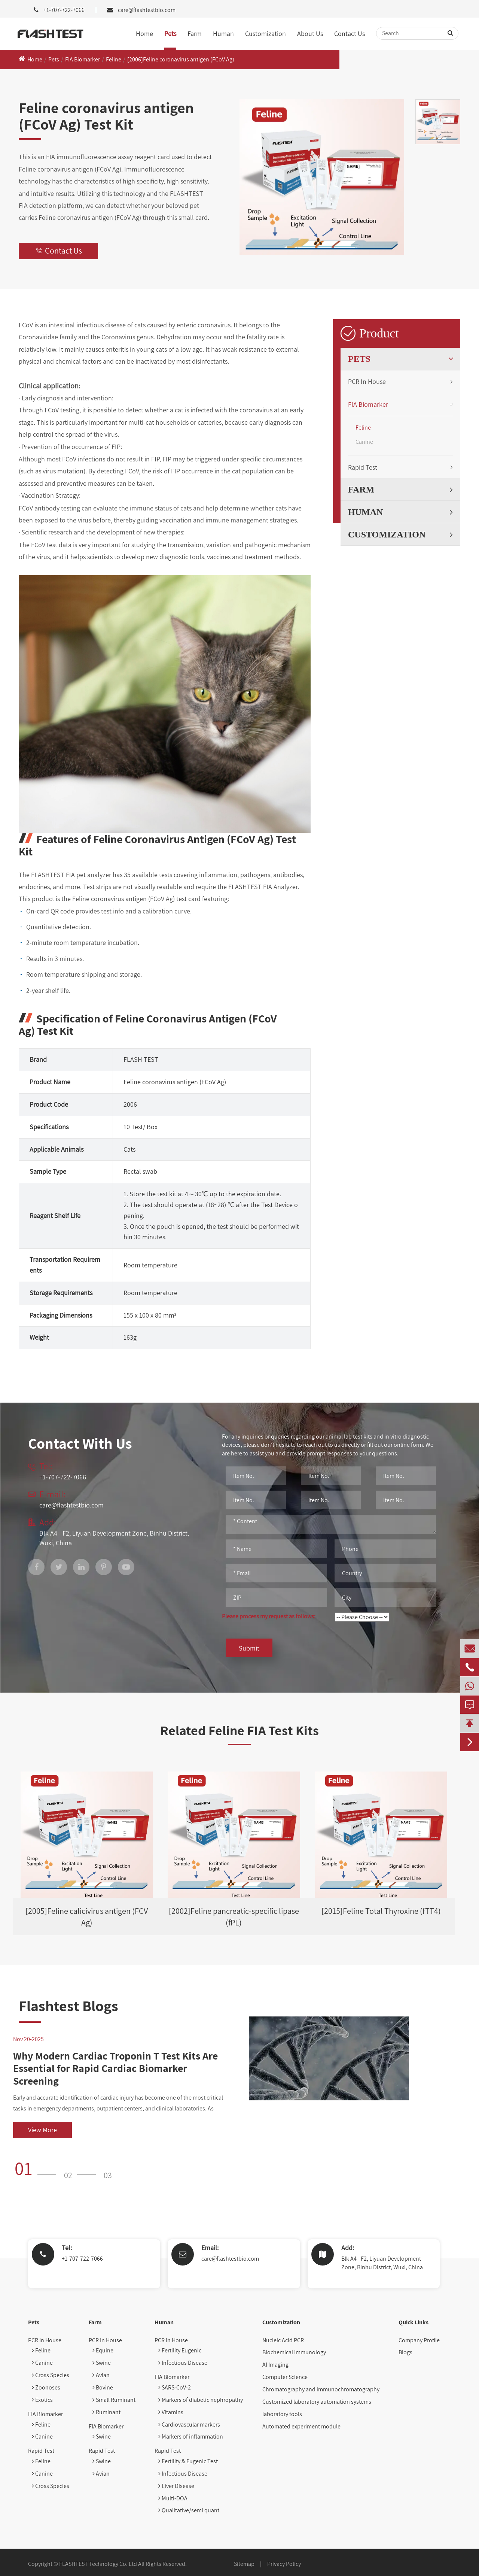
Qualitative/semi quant (188, 2510)
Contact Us (349, 33)
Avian (101, 2375)
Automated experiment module (301, 2426)
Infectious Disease (182, 2363)
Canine (364, 442)
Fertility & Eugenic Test (188, 2461)
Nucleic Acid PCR (283, 2340)
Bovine (102, 2387)
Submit (249, 1648)
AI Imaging (275, 2365)
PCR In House (367, 381)
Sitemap (244, 2564)
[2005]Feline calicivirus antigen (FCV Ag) (86, 1917)
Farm (194, 33)
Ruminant (106, 2412)
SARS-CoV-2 (174, 2387)
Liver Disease (176, 2486)
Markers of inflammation (190, 2436)
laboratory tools (282, 2414)
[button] (38, 2168)
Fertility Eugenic (179, 2350)
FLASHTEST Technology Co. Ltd (98, 2564)
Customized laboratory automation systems (316, 2402)
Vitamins (170, 2412)
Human (223, 33)
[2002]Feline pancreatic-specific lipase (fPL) (234, 1917)
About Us (310, 33)
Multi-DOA (172, 2498)
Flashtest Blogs (68, 2005)
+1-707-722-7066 (82, 2259)
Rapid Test (362, 467)
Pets (170, 33)
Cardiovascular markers (189, 2424)
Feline (113, 59)
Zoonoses (46, 2387)
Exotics (42, 2400)
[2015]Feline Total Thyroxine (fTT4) (381, 1911)
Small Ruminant (113, 2400)
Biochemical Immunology (294, 2352)
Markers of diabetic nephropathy (200, 2400)
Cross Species (50, 2375)
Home (144, 33)
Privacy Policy (284, 2564)
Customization (265, 33)
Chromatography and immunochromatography (320, 2389)
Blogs (405, 2352)
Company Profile (419, 2340)
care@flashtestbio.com (147, 10)
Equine (102, 2350)
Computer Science (285, 2377)
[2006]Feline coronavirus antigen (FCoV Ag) (180, 59)
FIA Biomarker (82, 59)
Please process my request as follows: (268, 1616)
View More (42, 2129)
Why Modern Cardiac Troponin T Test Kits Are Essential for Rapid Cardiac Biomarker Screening (115, 2068)
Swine (101, 2363)
